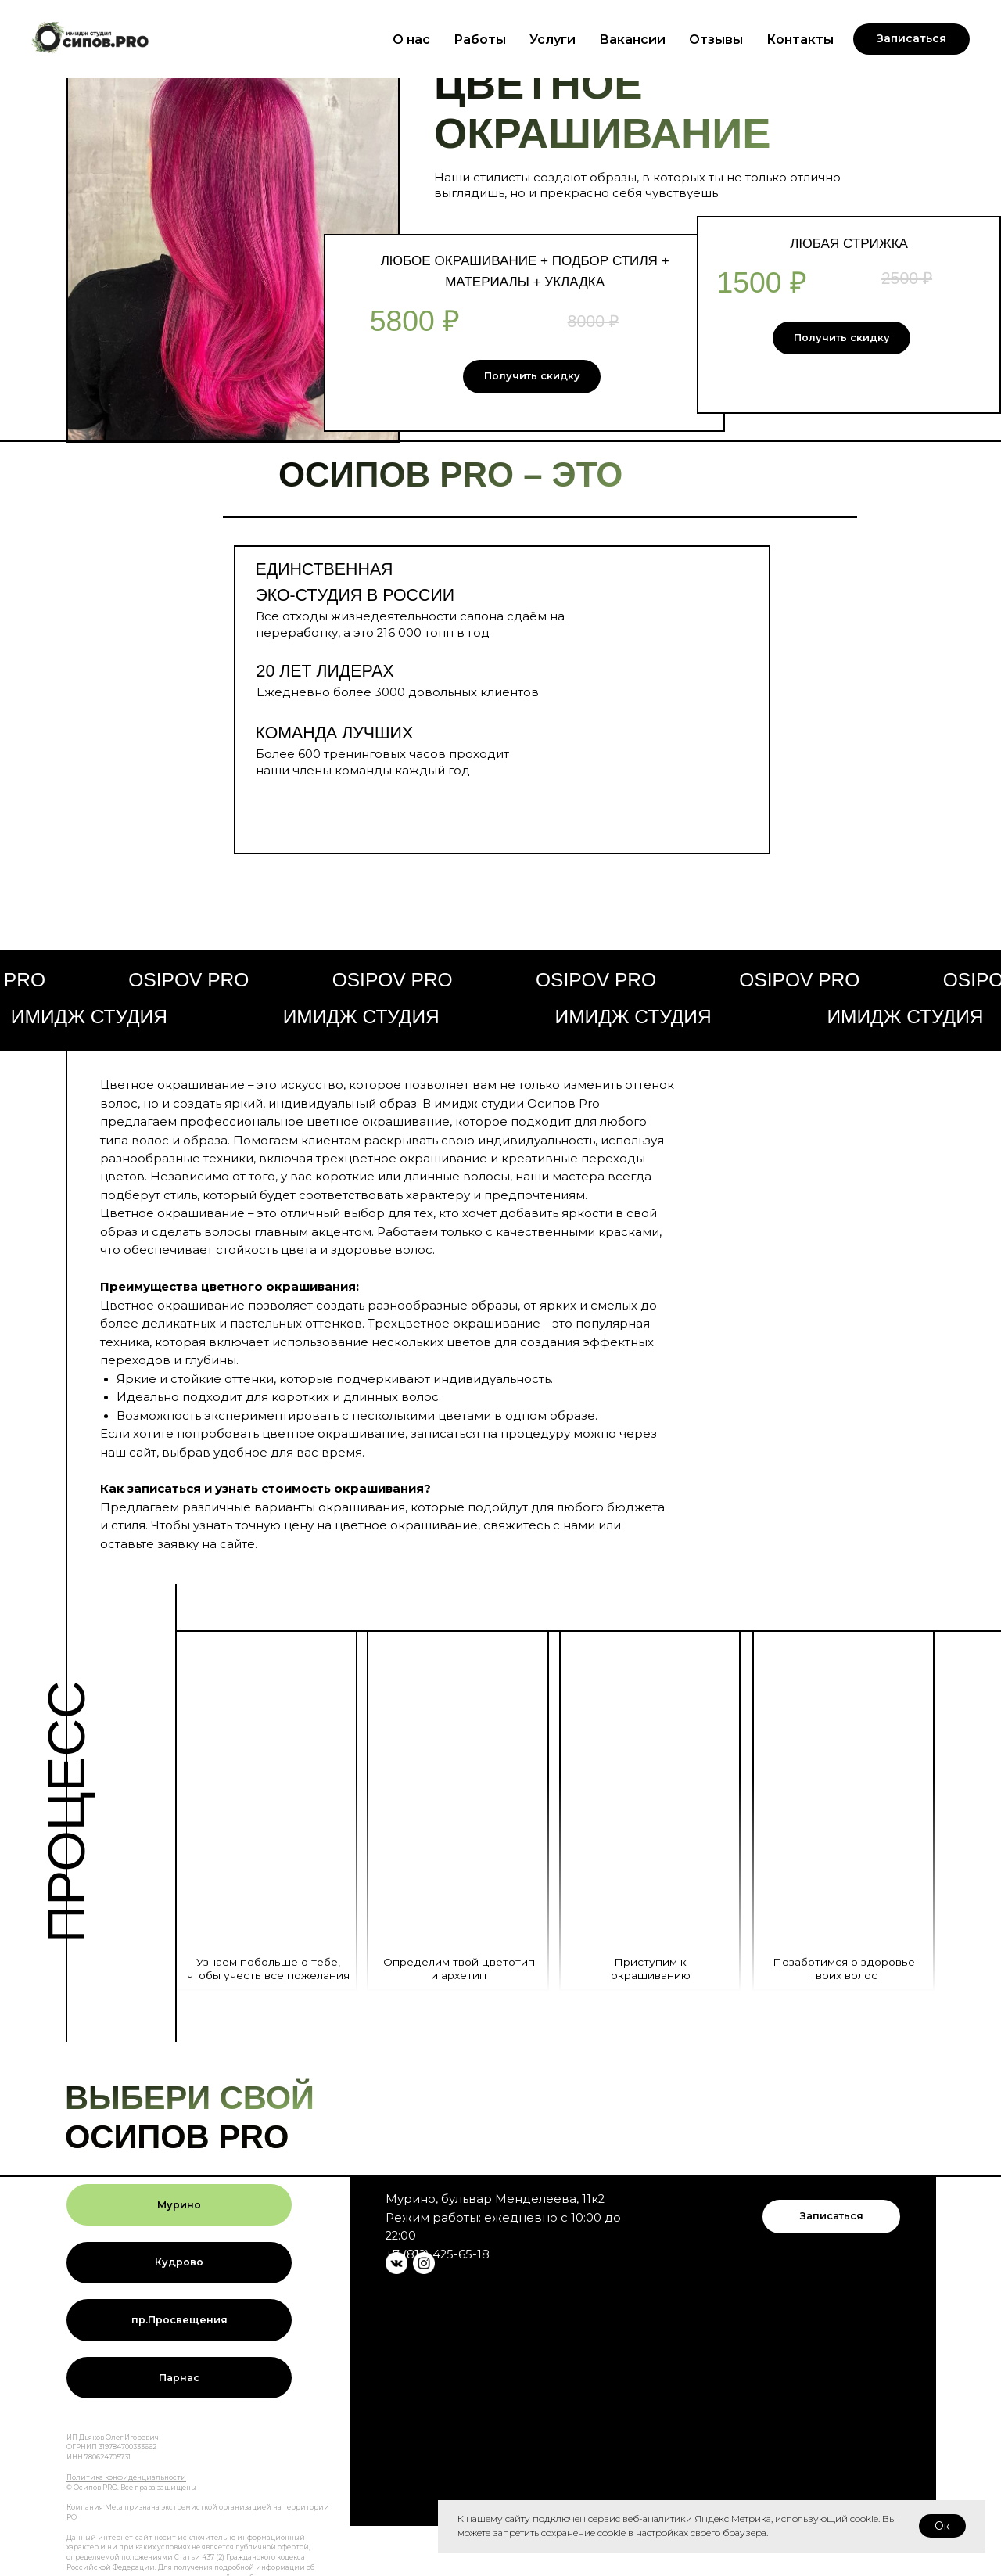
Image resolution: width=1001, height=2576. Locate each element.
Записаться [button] (831, 2216)
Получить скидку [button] (532, 376)
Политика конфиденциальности (126, 2477)
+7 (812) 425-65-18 (438, 2254)
